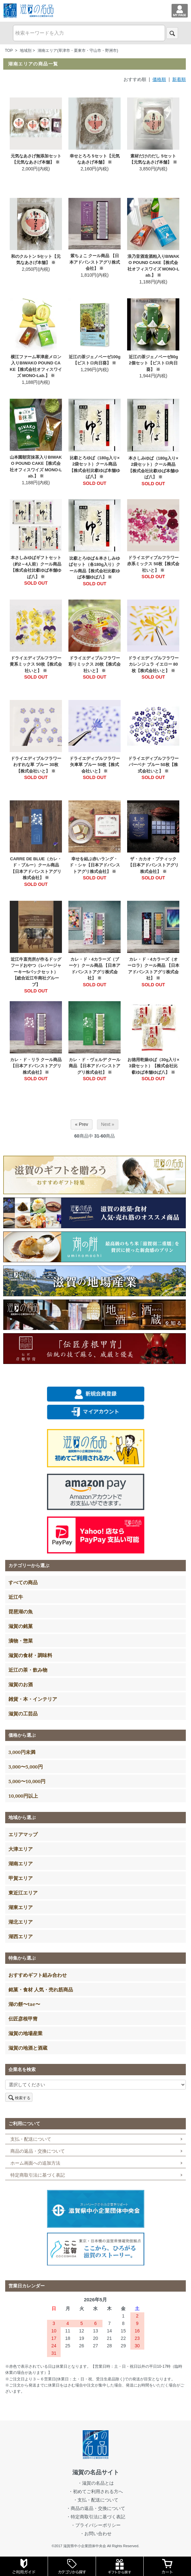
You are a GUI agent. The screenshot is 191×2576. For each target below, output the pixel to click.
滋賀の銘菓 (20, 1626)
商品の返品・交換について (37, 2151)
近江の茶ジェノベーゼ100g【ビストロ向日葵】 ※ (95, 360)
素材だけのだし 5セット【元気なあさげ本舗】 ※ (153, 159)
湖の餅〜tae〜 (24, 2004)
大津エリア (20, 1849)
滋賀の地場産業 (25, 2033)
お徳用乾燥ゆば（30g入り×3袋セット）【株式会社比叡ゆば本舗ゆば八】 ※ (153, 1066)
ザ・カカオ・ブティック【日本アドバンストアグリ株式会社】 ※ (153, 865)
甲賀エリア (20, 1878)
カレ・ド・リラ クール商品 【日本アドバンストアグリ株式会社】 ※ (36, 1066)
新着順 (179, 79)
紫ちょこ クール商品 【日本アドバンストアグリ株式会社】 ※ (94, 262)
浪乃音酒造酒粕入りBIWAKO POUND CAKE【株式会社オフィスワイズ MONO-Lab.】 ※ (153, 266)
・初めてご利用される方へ (95, 2491)
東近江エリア (23, 1892)
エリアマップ (23, 1834)
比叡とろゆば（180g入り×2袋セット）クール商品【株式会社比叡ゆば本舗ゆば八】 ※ (94, 467)
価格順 (159, 79)
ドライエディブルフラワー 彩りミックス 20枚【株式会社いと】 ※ (94, 664)
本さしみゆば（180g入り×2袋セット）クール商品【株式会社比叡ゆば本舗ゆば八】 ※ (153, 468)
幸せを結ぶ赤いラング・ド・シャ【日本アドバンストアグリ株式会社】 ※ (94, 865)
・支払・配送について (95, 2499)
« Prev (81, 1124)
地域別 (25, 50)
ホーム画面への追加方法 (35, 2163)
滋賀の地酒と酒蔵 (27, 2047)
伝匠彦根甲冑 (23, 2018)
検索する (18, 2097)
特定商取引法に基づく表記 (37, 2175)
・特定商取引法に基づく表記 (95, 2516)
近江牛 (15, 1597)
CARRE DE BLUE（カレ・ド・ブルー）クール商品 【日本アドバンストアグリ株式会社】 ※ (36, 868)
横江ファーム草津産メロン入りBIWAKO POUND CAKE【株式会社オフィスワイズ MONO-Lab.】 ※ (36, 366)
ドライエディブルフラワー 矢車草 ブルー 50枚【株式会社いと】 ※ (94, 764)
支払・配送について (30, 2139)
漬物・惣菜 (20, 1640)
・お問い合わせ (96, 2533)
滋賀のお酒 (20, 1684)
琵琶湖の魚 (20, 1611)
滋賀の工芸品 (23, 1713)
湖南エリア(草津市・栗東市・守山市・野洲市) (78, 50)
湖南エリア (20, 1863)
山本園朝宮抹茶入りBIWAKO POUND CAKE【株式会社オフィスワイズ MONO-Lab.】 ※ (36, 467)
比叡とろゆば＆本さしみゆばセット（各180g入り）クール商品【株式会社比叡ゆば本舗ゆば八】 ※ (95, 568)
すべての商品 (23, 1582)
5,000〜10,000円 (26, 1781)
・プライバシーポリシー (96, 2525)
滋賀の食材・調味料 (30, 1655)
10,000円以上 (23, 1795)
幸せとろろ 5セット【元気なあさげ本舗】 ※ (95, 159)
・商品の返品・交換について (95, 2508)
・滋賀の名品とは (96, 2483)
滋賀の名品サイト (95, 2472)
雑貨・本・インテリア (32, 1699)
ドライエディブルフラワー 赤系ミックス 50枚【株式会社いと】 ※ (153, 564)
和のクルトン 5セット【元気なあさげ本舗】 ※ (36, 259)
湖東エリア (20, 1907)
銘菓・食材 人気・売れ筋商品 (40, 1989)
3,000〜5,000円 (25, 1766)
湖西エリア (20, 1936)
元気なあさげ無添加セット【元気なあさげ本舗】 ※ (36, 159)
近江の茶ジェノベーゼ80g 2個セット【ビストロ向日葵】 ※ (153, 363)
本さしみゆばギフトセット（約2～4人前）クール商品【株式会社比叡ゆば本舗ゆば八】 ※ (35, 567)
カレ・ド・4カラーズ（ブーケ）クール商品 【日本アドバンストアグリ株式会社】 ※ (95, 969)
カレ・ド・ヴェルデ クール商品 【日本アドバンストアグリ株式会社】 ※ (95, 1066)
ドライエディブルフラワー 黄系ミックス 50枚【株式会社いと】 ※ (36, 664)
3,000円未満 (21, 1752)
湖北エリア (20, 1921)
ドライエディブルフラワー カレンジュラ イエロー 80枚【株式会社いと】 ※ (153, 664)
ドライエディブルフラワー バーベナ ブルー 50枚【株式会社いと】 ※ (153, 764)
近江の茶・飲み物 (27, 1669)
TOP (9, 50)
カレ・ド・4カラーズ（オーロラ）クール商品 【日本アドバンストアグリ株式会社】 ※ (153, 969)
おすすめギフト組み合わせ (37, 1975)
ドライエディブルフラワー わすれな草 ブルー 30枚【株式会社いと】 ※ (36, 764)
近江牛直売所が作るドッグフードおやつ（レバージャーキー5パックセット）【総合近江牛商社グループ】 (36, 972)
